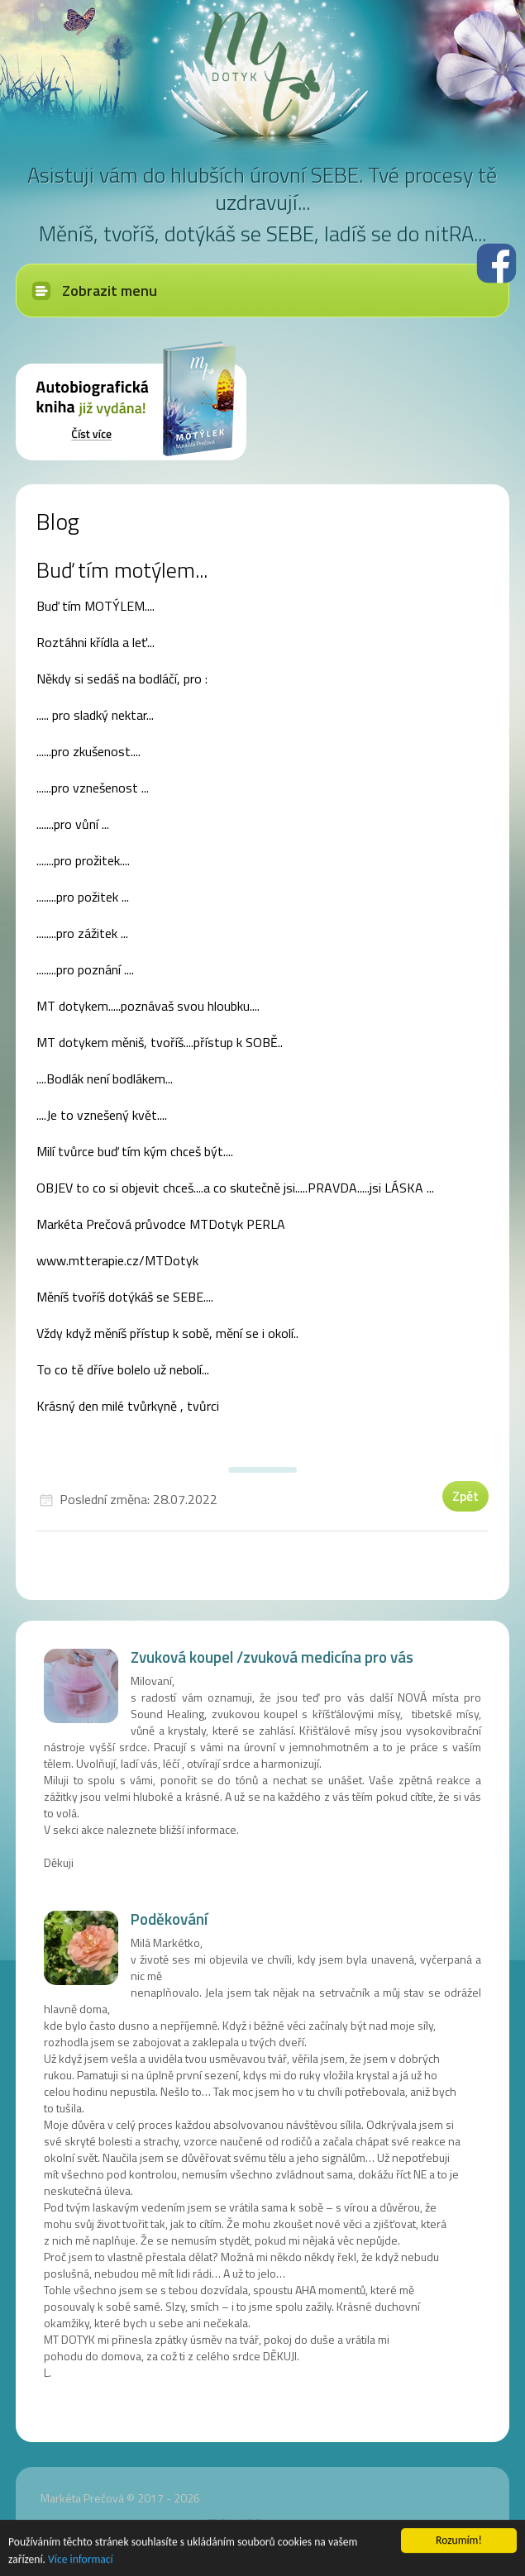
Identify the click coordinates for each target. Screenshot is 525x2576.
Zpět (465, 1496)
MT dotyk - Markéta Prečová (262, 66)
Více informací (80, 2561)
